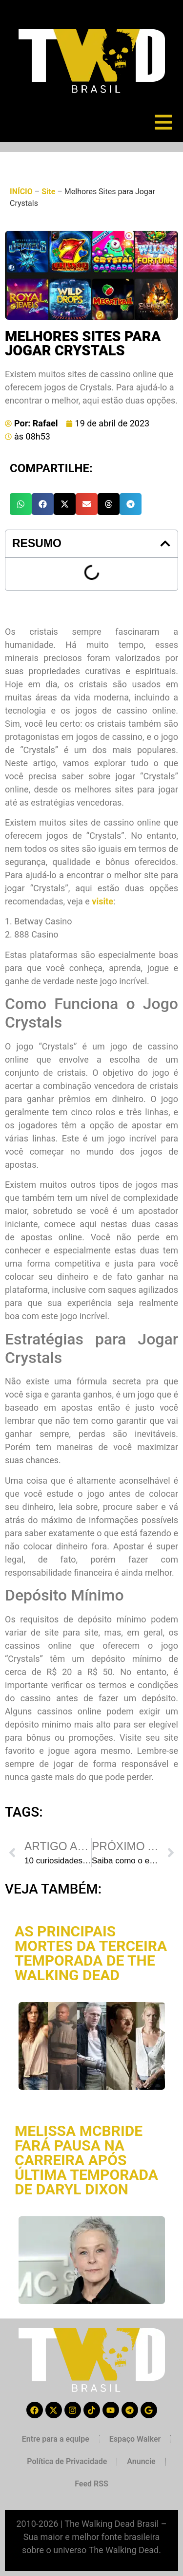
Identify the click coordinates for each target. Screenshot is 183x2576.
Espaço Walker (135, 2439)
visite (102, 901)
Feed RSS (91, 2483)
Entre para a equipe (55, 2439)
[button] (21, 504)
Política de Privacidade (67, 2461)
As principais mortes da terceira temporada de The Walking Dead (91, 1953)
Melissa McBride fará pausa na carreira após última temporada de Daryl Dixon (86, 2160)
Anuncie (141, 2461)
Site (48, 191)
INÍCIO (21, 191)
